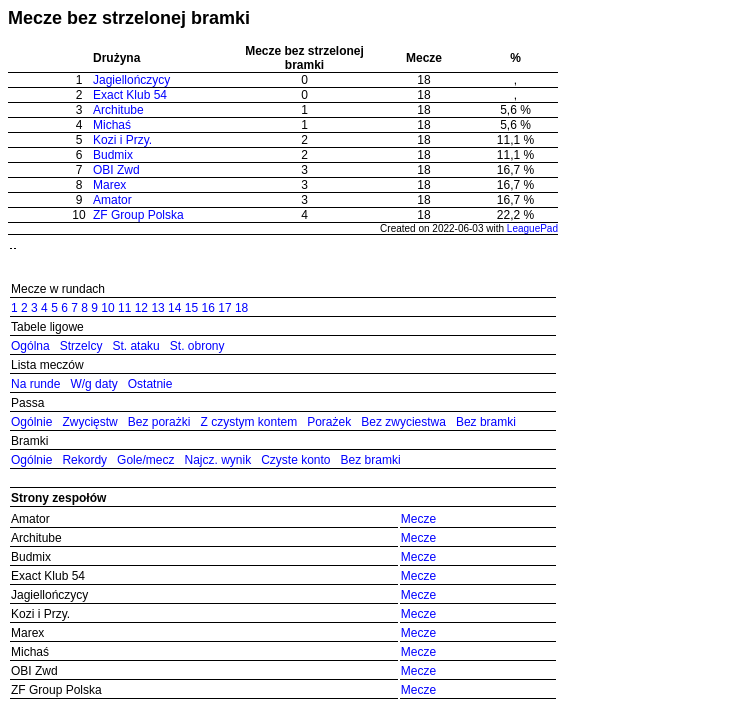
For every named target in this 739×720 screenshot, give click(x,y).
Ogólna (30, 346)
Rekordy (84, 460)
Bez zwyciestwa (403, 422)
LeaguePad (532, 228)
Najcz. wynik (217, 460)
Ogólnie (31, 422)
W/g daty (93, 384)
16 (208, 308)
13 (157, 308)
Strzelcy (81, 346)
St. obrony (197, 346)
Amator (112, 200)
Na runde (35, 384)
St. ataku (135, 346)
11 (124, 308)
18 (241, 308)
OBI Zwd (116, 170)
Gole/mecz (145, 460)
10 (107, 308)
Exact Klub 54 (130, 95)
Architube (118, 110)
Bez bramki (486, 422)
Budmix (113, 155)
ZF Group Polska (138, 215)
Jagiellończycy (131, 80)
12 (141, 308)
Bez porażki (159, 422)
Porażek (329, 422)
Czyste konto (295, 460)
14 (174, 308)
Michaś (112, 125)
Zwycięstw (89, 422)
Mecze (418, 519)
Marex (109, 185)
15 (191, 308)
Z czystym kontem (248, 422)
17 (224, 308)
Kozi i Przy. (122, 140)
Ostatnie (150, 384)
